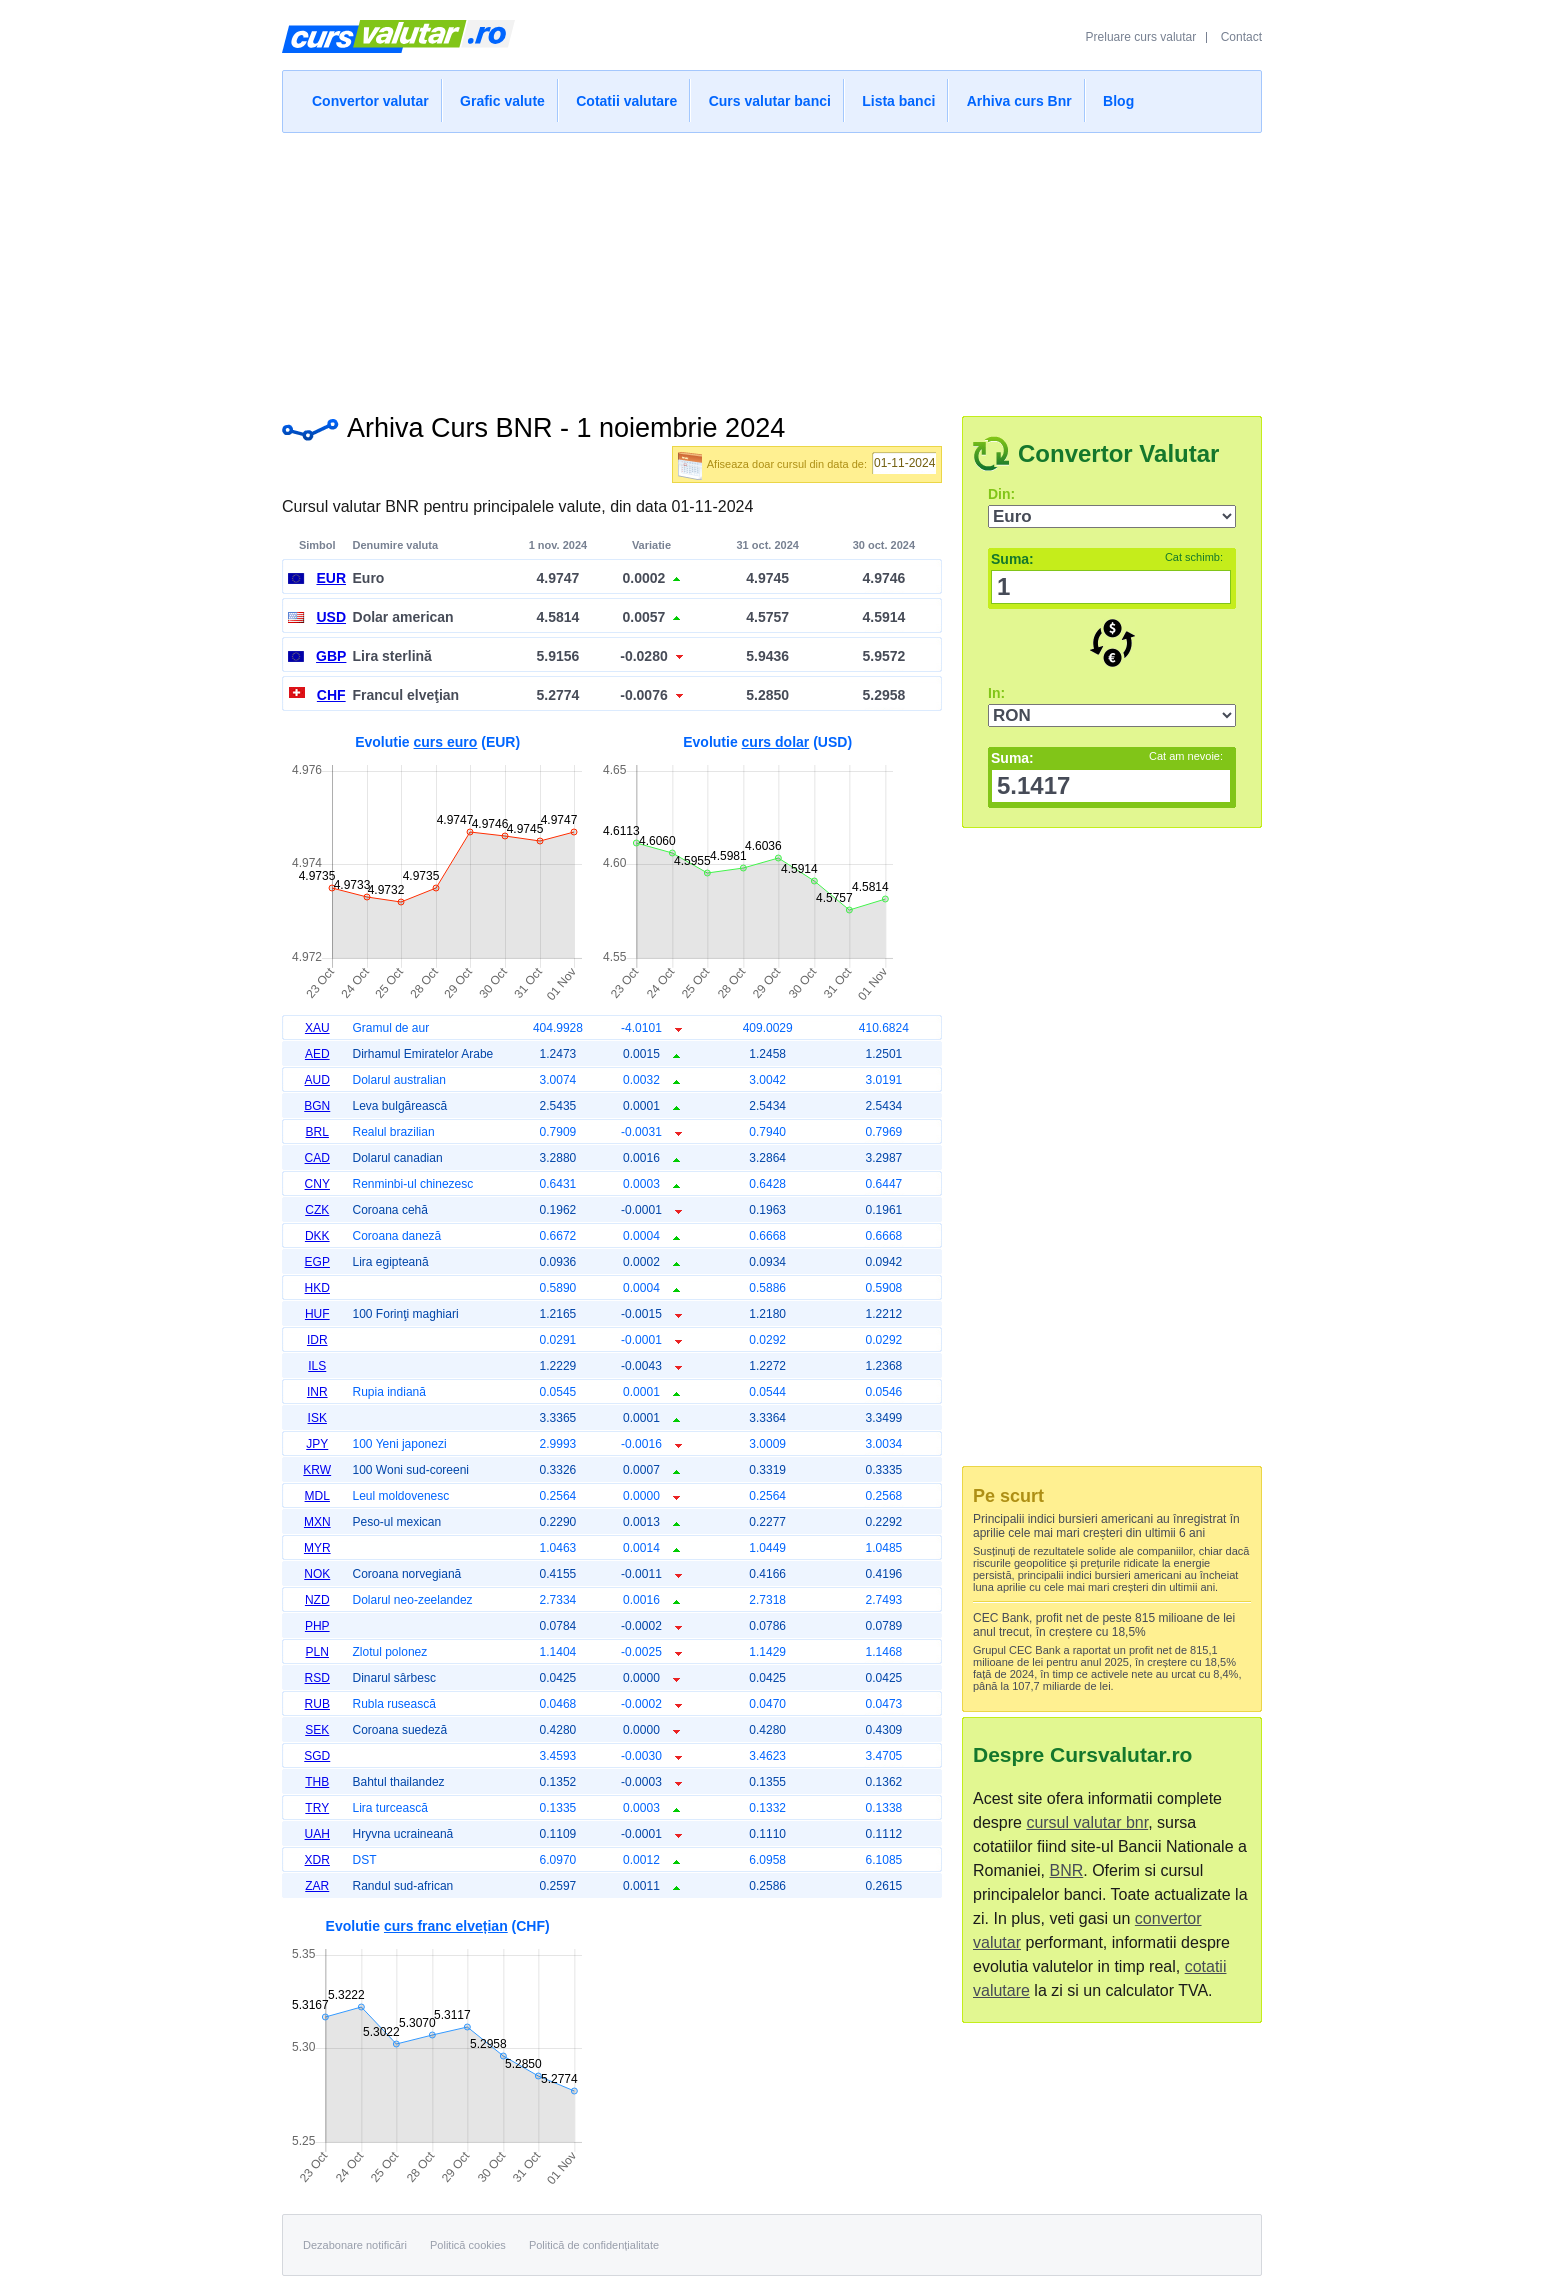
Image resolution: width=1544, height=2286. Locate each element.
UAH (317, 1834)
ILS (317, 1366)
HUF (317, 1314)
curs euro (446, 742)
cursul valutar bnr (1087, 1822)
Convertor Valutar (1118, 453)
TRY (317, 1808)
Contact (1241, 37)
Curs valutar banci (770, 101)
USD (331, 617)
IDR (317, 1340)
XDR (317, 1860)
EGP (317, 1262)
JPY (317, 1444)
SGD (317, 1756)
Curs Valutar (398, 45)
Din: (1001, 494)
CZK (317, 1210)
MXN (317, 1522)
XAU (317, 1028)
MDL (317, 1496)
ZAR (317, 1886)
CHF (331, 695)
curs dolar (776, 742)
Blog (1118, 101)
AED (317, 1054)
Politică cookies (468, 2245)
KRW (317, 1470)
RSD (317, 1678)
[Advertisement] (772, 268)
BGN (317, 1106)
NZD (317, 1600)
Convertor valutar (370, 101)
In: (996, 693)
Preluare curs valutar (1141, 37)
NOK (317, 1574)
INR (317, 1392)
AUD (317, 1080)
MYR (317, 1548)
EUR (331, 578)
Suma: (1107, 559)
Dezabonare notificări (355, 2245)
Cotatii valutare (626, 101)
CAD (317, 1158)
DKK (317, 1236)
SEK (317, 1730)
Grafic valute (502, 101)
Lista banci (898, 101)
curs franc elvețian (446, 1926)
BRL (317, 1132)
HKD (317, 1288)
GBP (331, 656)
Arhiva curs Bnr (1019, 101)
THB (317, 1782)
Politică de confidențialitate (594, 2245)
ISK (317, 1418)
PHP (317, 1626)
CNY (317, 1184)
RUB (317, 1704)
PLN (317, 1652)
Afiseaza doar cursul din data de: (787, 464)
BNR (1066, 1870)
